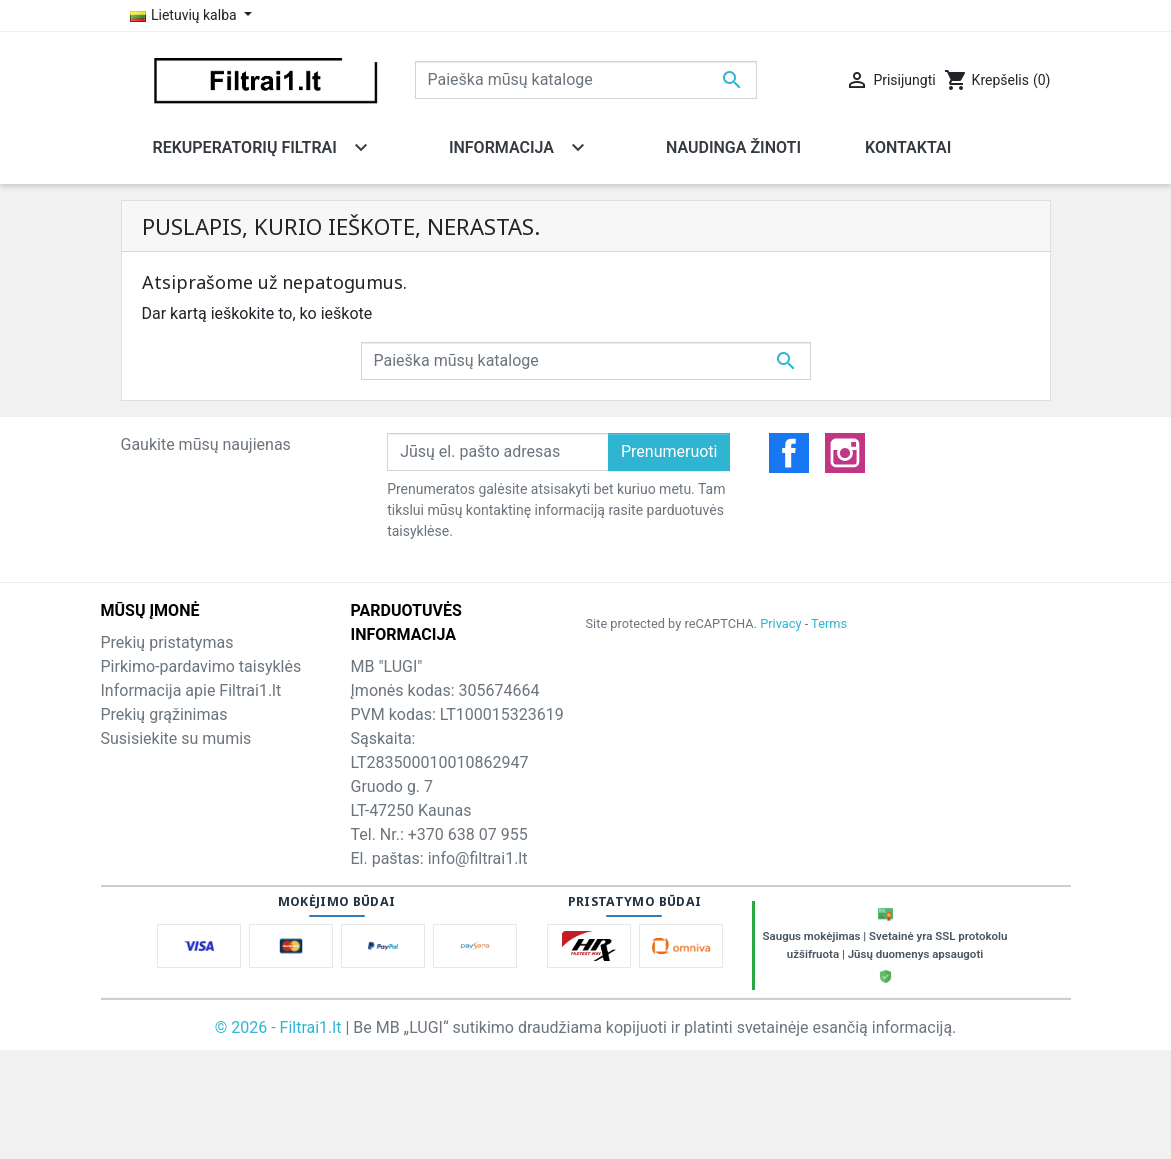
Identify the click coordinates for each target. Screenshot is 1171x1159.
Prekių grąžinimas (164, 714)
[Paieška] (586, 80)
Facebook (789, 453)
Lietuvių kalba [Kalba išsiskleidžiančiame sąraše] (185, 15)
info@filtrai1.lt (478, 858)
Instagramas (845, 453)
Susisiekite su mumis (176, 738)
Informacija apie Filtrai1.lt (191, 690)
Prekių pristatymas (167, 642)
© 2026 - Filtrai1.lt (280, 1027)
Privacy (780, 623)
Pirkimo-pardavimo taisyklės (201, 666)
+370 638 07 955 (468, 834)
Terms (829, 623)
